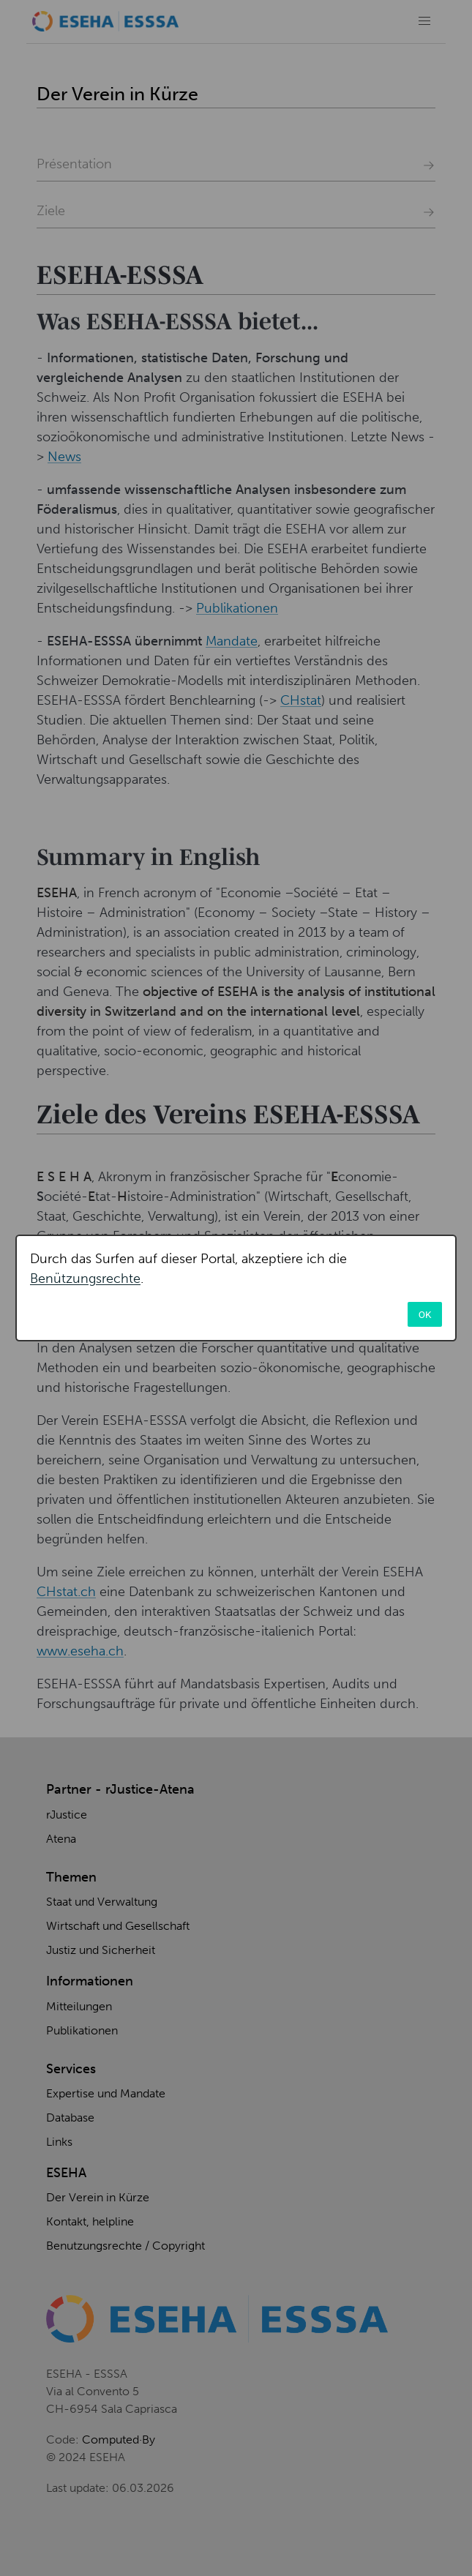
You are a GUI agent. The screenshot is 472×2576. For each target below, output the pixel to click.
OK (425, 1314)
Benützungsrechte (85, 1278)
